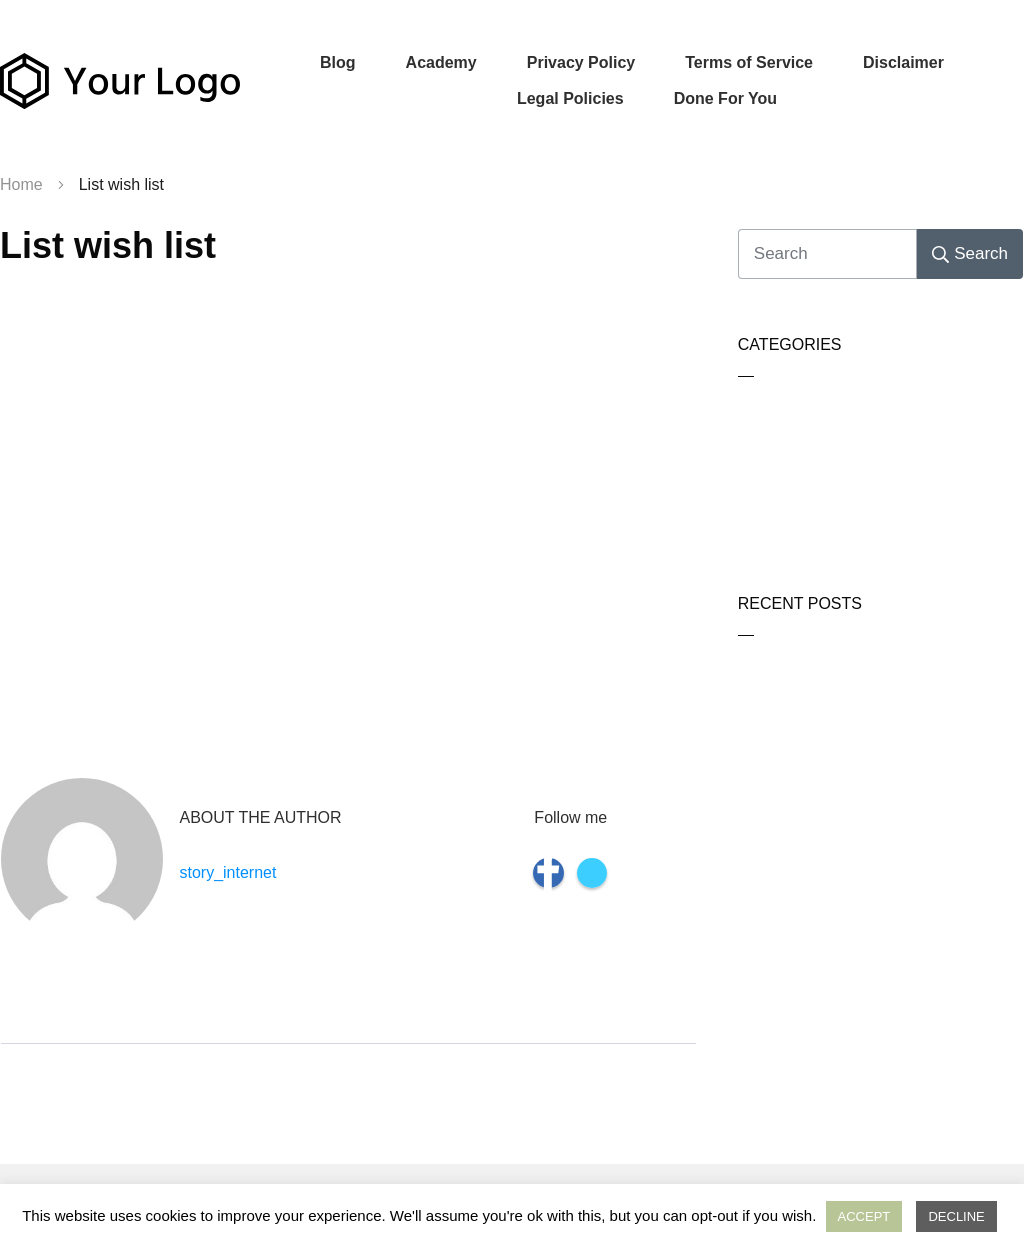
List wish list (108, 245)
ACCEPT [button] (864, 1216)
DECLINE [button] (956, 1216)
